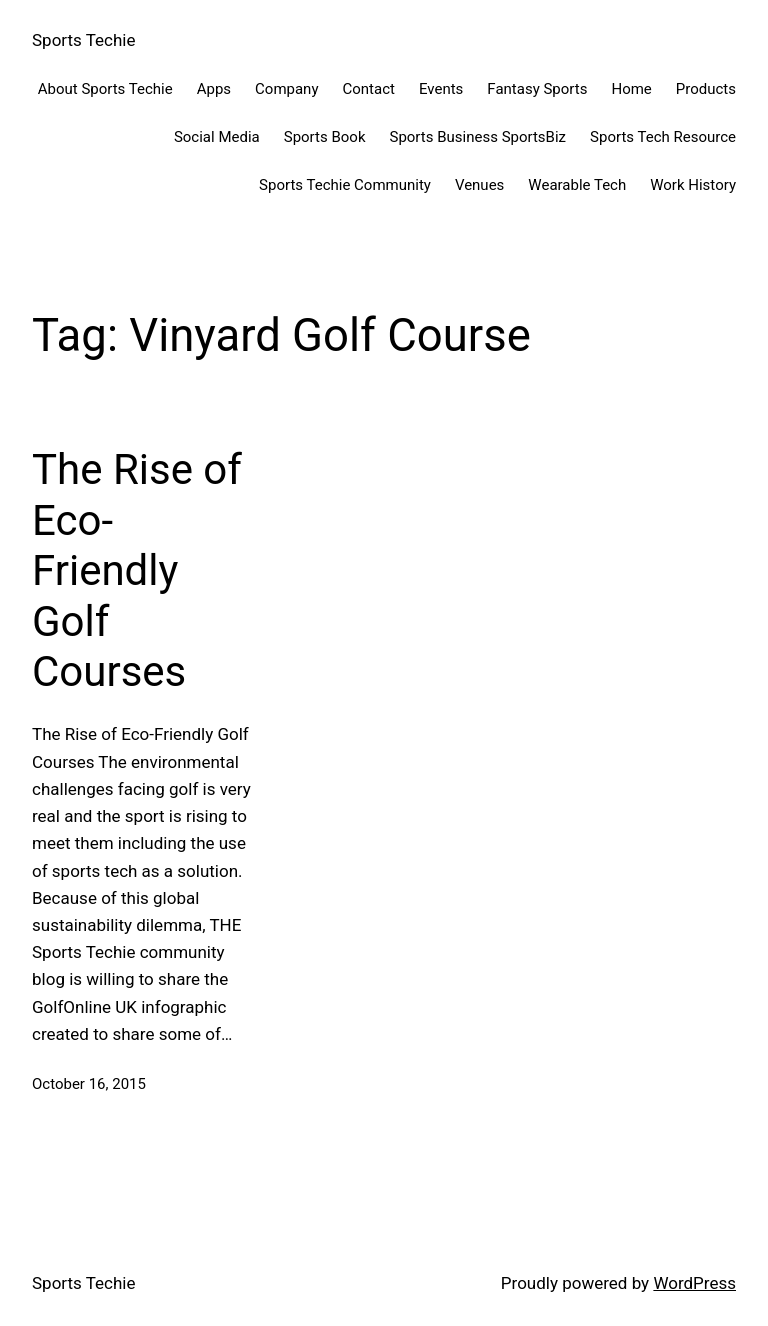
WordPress (694, 1283)
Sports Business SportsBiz (477, 137)
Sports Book (325, 137)
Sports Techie (83, 40)
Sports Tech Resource (663, 137)
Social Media (217, 137)
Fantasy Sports (537, 89)
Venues (479, 185)
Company (286, 89)
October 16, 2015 (89, 1084)
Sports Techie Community (345, 185)
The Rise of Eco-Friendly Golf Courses (137, 570)
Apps (214, 89)
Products (706, 89)
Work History (693, 185)
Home (631, 89)
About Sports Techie (105, 89)
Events (441, 89)
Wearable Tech (577, 185)
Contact (369, 89)
